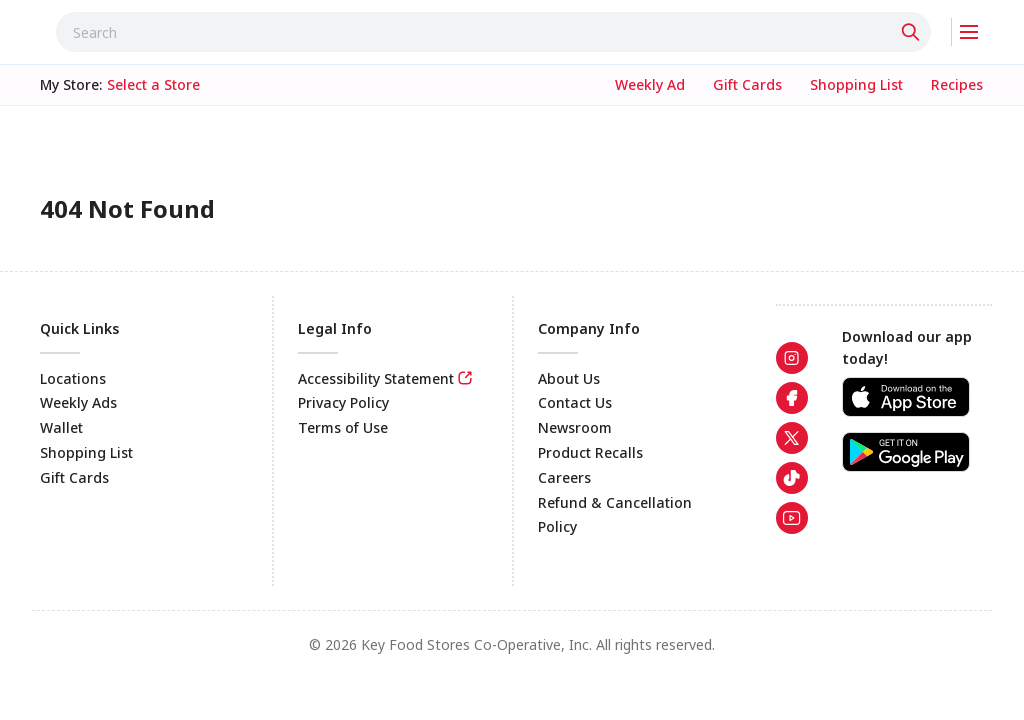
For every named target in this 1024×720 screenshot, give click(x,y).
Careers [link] (564, 477)
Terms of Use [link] (343, 427)
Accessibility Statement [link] (376, 378)
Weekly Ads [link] (78, 402)
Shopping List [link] (86, 452)
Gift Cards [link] (74, 477)
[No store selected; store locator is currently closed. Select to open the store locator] (153, 85)
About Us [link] (569, 378)
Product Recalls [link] (590, 452)
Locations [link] (73, 378)
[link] (650, 85)
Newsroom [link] (575, 427)
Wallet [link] (61, 427)
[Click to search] (913, 32)
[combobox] (493, 32)
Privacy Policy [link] (343, 402)
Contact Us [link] (575, 402)
